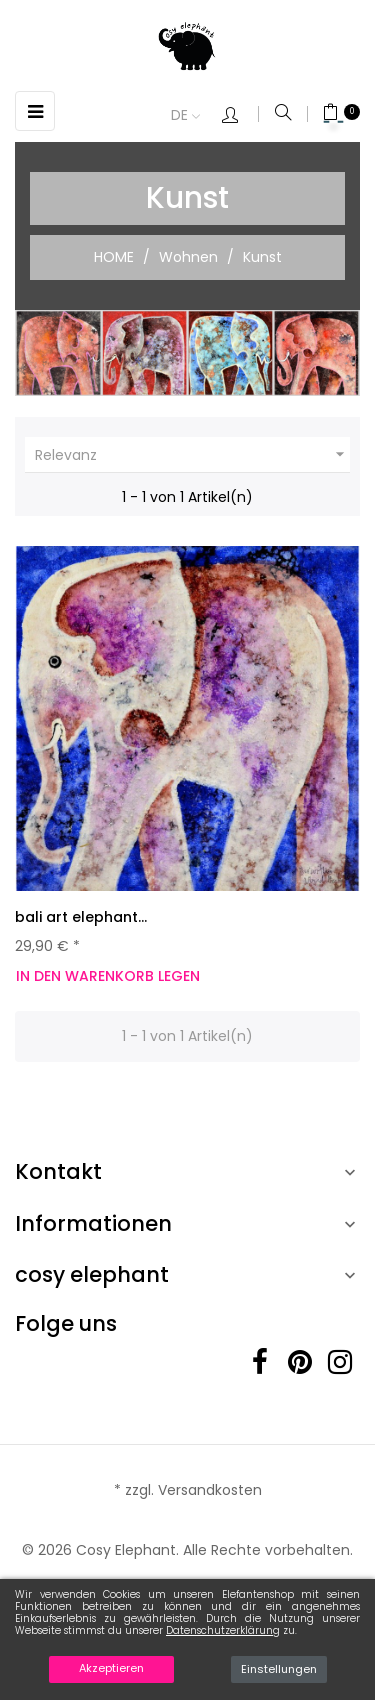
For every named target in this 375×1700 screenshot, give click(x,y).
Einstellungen (279, 1669)
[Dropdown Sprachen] (195, 116)
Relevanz (192, 455)
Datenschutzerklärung (223, 1630)
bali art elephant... (81, 917)
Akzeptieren (111, 1668)
